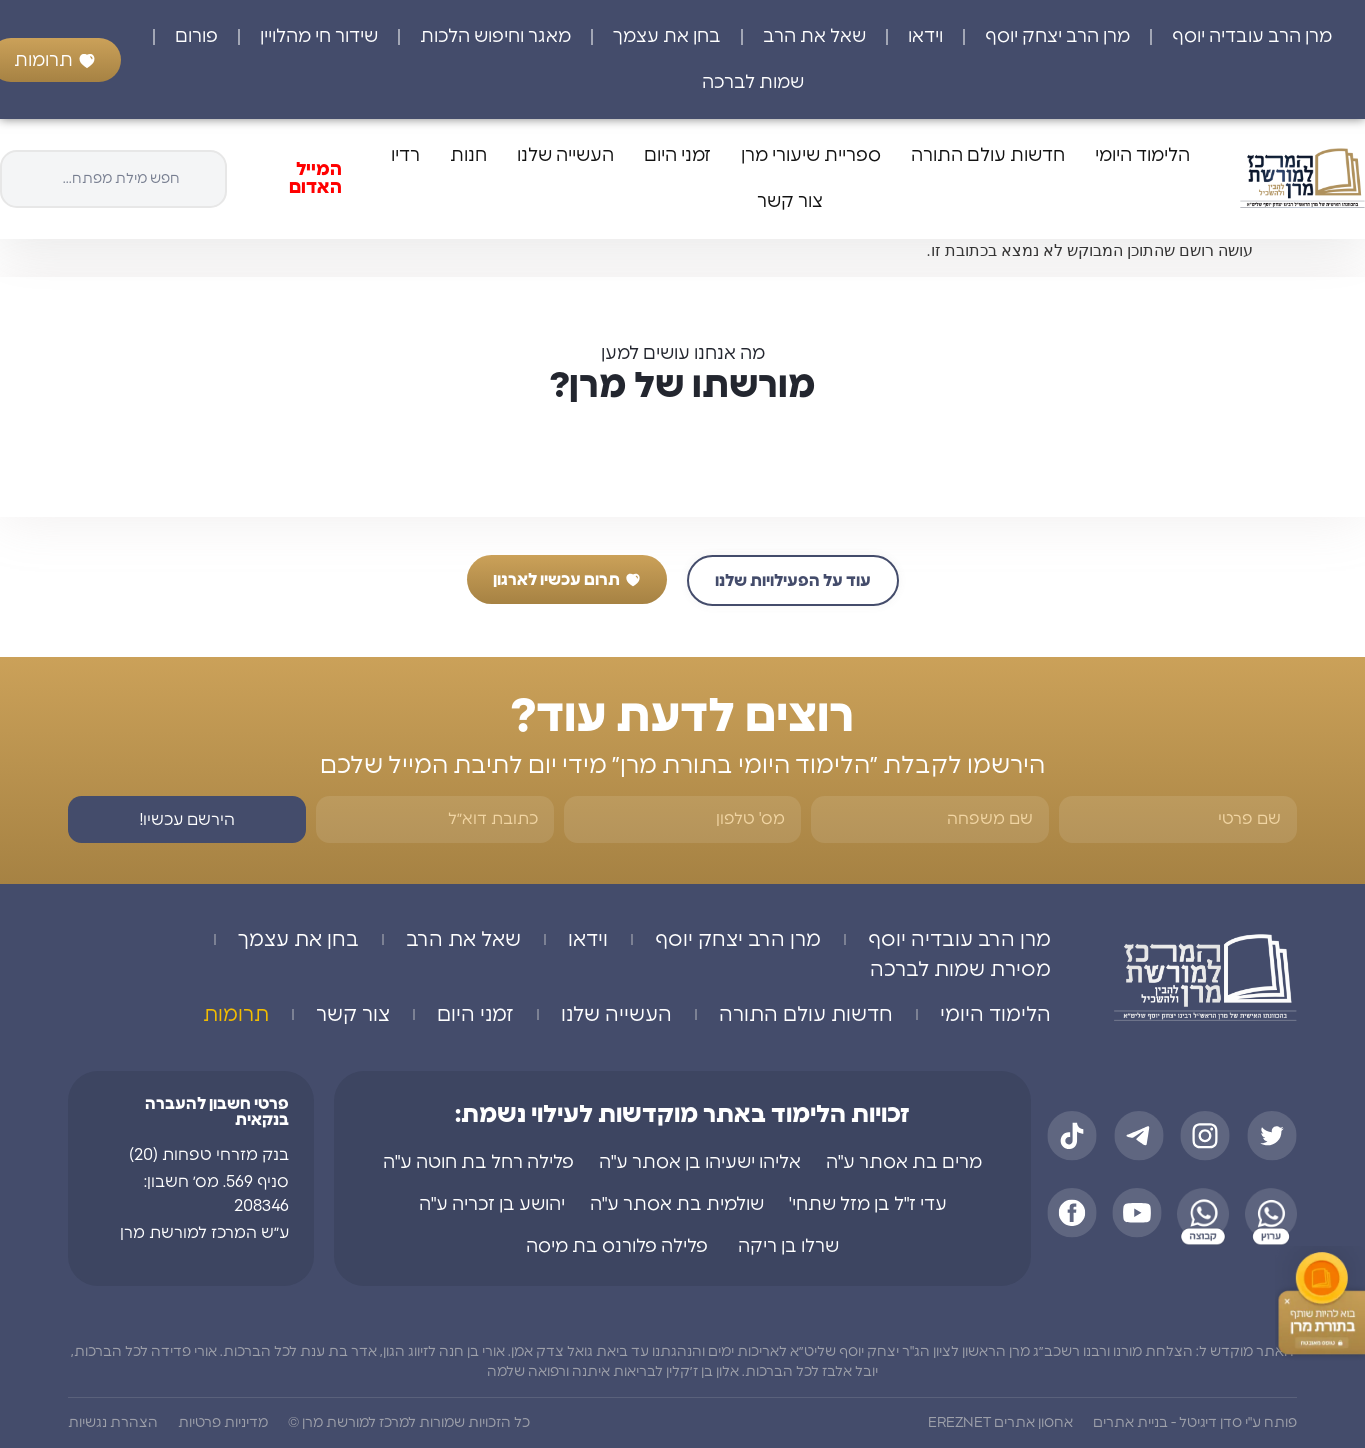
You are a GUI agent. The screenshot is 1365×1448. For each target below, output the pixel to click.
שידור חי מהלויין (319, 37)
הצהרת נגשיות (113, 1423)
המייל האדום (315, 179)
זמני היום (677, 156)
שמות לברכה (753, 83)
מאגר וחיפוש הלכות (495, 37)
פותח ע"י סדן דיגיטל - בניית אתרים (1195, 1423)
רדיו (405, 156)
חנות (468, 156)
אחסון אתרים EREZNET (1000, 1423)
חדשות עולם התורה (988, 156)
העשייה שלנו (565, 156)
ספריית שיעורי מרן (811, 156)
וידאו (925, 37)
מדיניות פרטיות (223, 1423)
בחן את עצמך (667, 37)
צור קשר (790, 202)
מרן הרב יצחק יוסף (1057, 37)
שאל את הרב (814, 37)
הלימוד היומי (1142, 156)
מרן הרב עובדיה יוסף (1252, 37)
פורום (196, 37)
